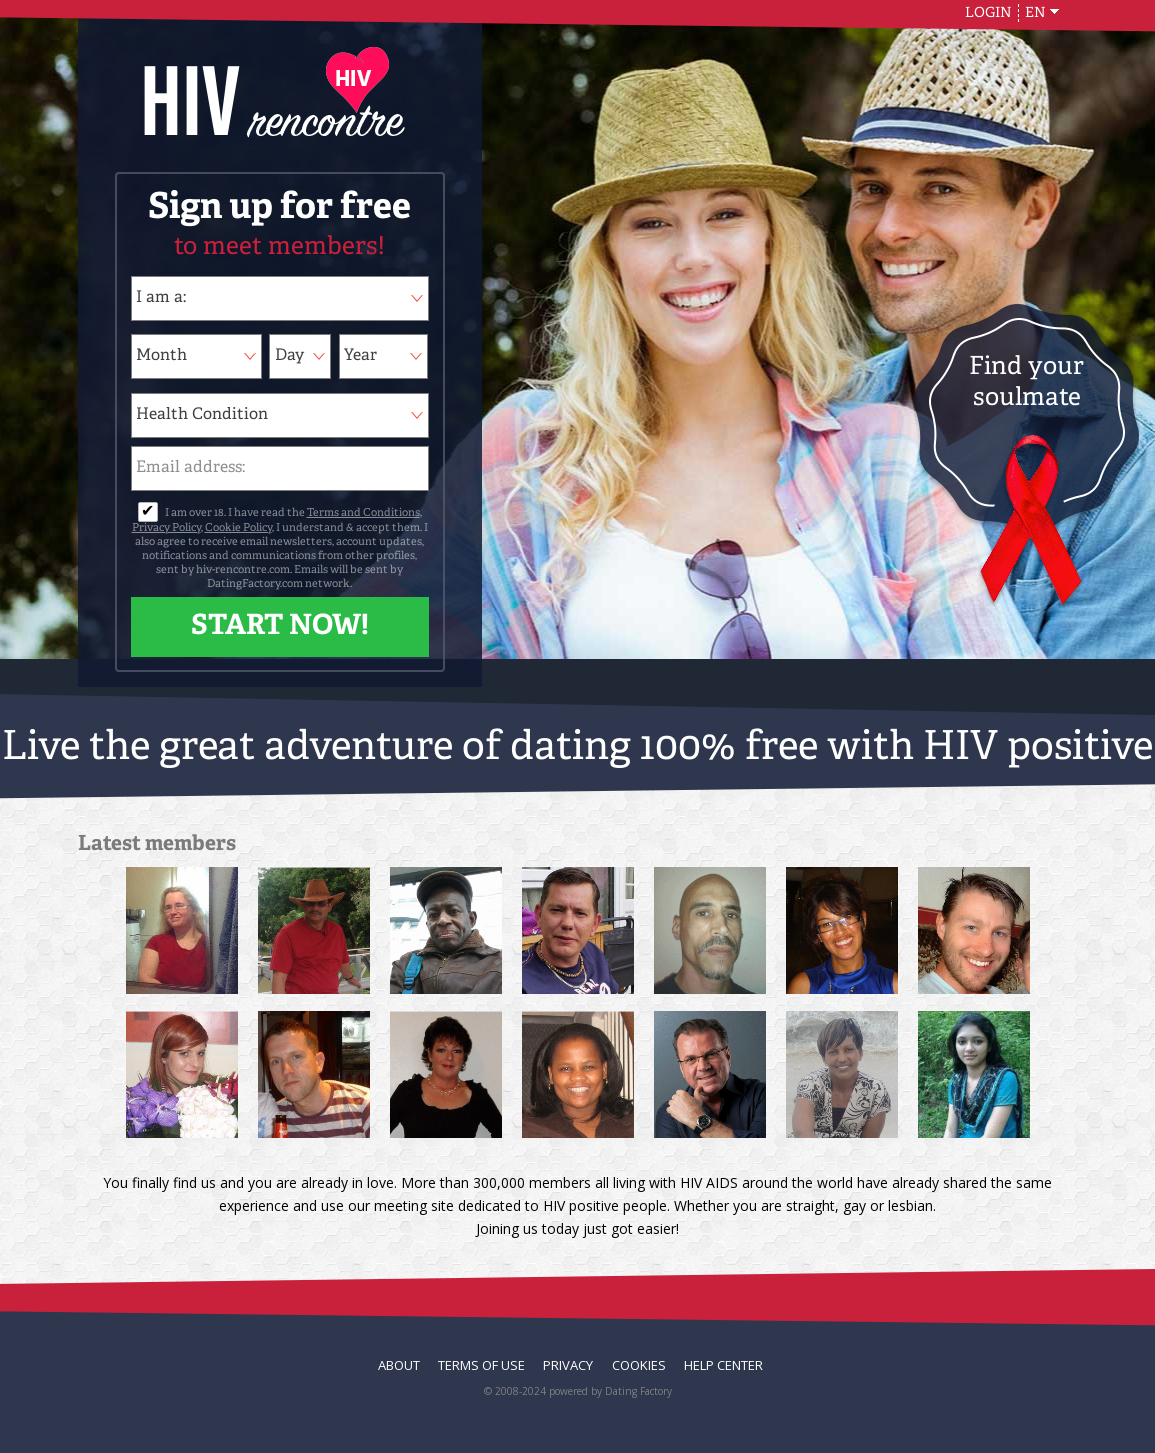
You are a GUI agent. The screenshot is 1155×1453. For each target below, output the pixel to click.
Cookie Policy (238, 528)
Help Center (723, 1365)
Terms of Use (481, 1365)
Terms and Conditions (363, 513)
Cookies (639, 1365)
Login (988, 13)
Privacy (568, 1365)
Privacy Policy (166, 528)
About (399, 1365)
